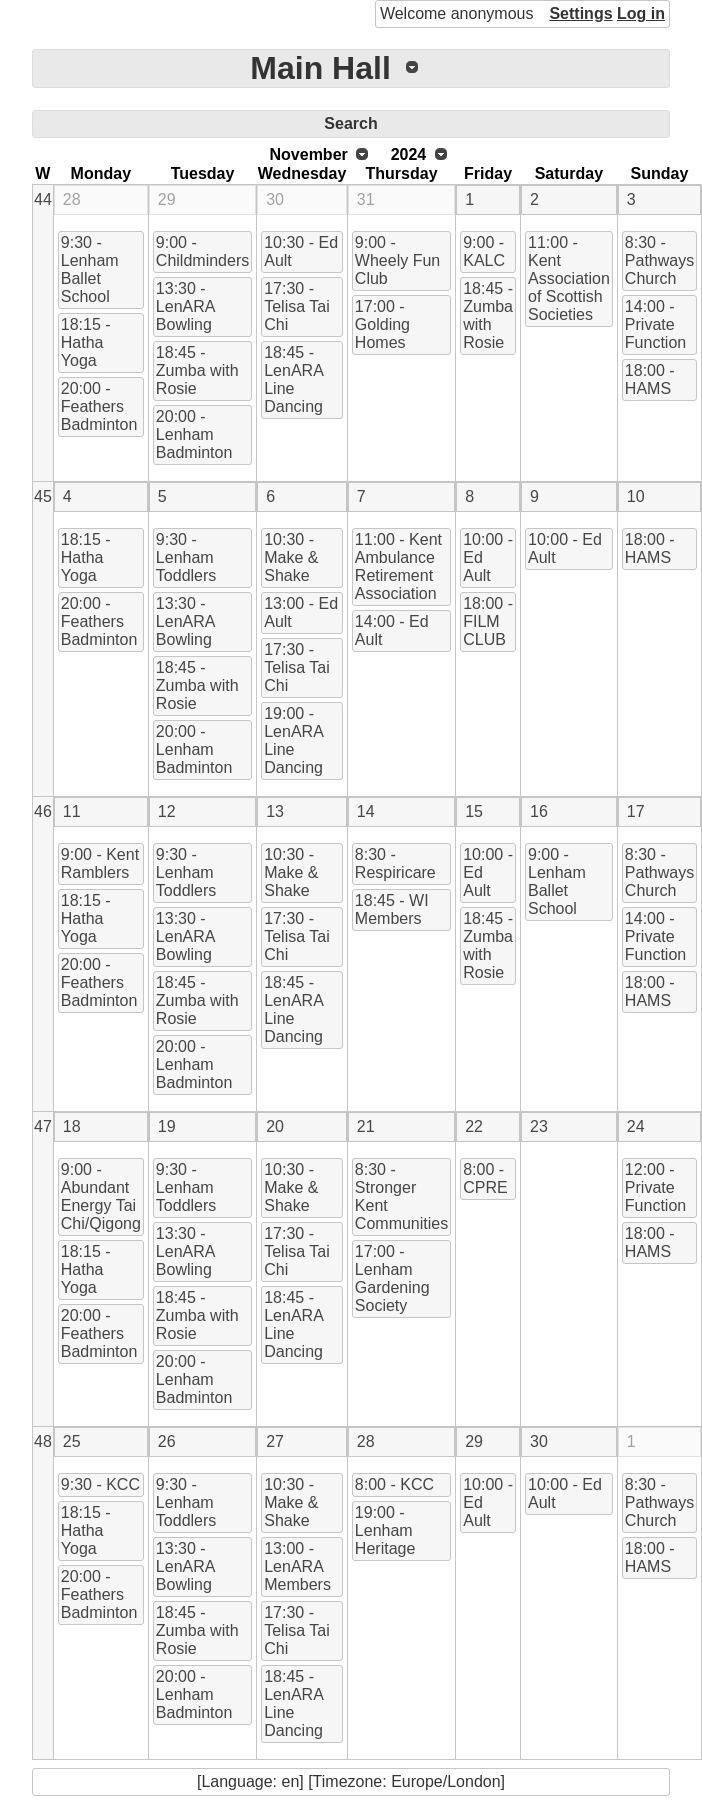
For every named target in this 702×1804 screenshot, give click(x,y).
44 (43, 199)
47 (43, 1126)
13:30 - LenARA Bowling (186, 306)
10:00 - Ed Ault (488, 557)
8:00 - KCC (394, 1484)
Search (350, 123)
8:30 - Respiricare (395, 863)
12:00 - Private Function (655, 1187)
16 (539, 811)
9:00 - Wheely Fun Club (397, 260)
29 (167, 199)
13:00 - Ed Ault (301, 612)
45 (43, 496)
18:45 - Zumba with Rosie (197, 370)
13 (275, 811)
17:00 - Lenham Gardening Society (392, 1278)
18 (72, 1126)
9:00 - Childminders (202, 251)
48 (43, 1441)
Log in (641, 13)
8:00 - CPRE (485, 1178)
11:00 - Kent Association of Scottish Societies (569, 278)
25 (72, 1441)
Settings (580, 13)
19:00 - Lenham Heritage (385, 1530)
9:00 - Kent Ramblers (100, 863)
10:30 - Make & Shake (291, 557)
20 (275, 1126)
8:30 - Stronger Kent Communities (401, 1196)
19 (167, 1126)
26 (167, 1441)
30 (275, 199)
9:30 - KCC (100, 1484)
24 (636, 1126)
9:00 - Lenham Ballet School (557, 881)
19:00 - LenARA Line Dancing (294, 740)
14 (366, 811)
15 (474, 811)
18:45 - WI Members (392, 909)
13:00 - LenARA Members (297, 1566)
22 (474, 1126)
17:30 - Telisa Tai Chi (297, 306)
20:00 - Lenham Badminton (194, 434)
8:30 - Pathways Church (659, 260)
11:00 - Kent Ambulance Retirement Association (398, 566)
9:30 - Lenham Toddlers (186, 557)
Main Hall (320, 68)
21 (366, 1126)
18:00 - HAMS (650, 379)
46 (43, 811)
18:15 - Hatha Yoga (86, 342)
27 (275, 1441)
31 (366, 199)
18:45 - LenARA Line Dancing (294, 379)
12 (167, 811)
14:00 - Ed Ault (392, 630)
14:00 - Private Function (655, 324)
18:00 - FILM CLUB (488, 621)
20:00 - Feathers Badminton (99, 406)
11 (72, 811)
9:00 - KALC (484, 251)
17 (636, 811)
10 (636, 496)
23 (539, 1126)
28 (72, 199)
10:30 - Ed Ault (301, 251)
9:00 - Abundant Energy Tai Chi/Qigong (101, 1196)
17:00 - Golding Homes (382, 324)
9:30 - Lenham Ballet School (90, 269)
